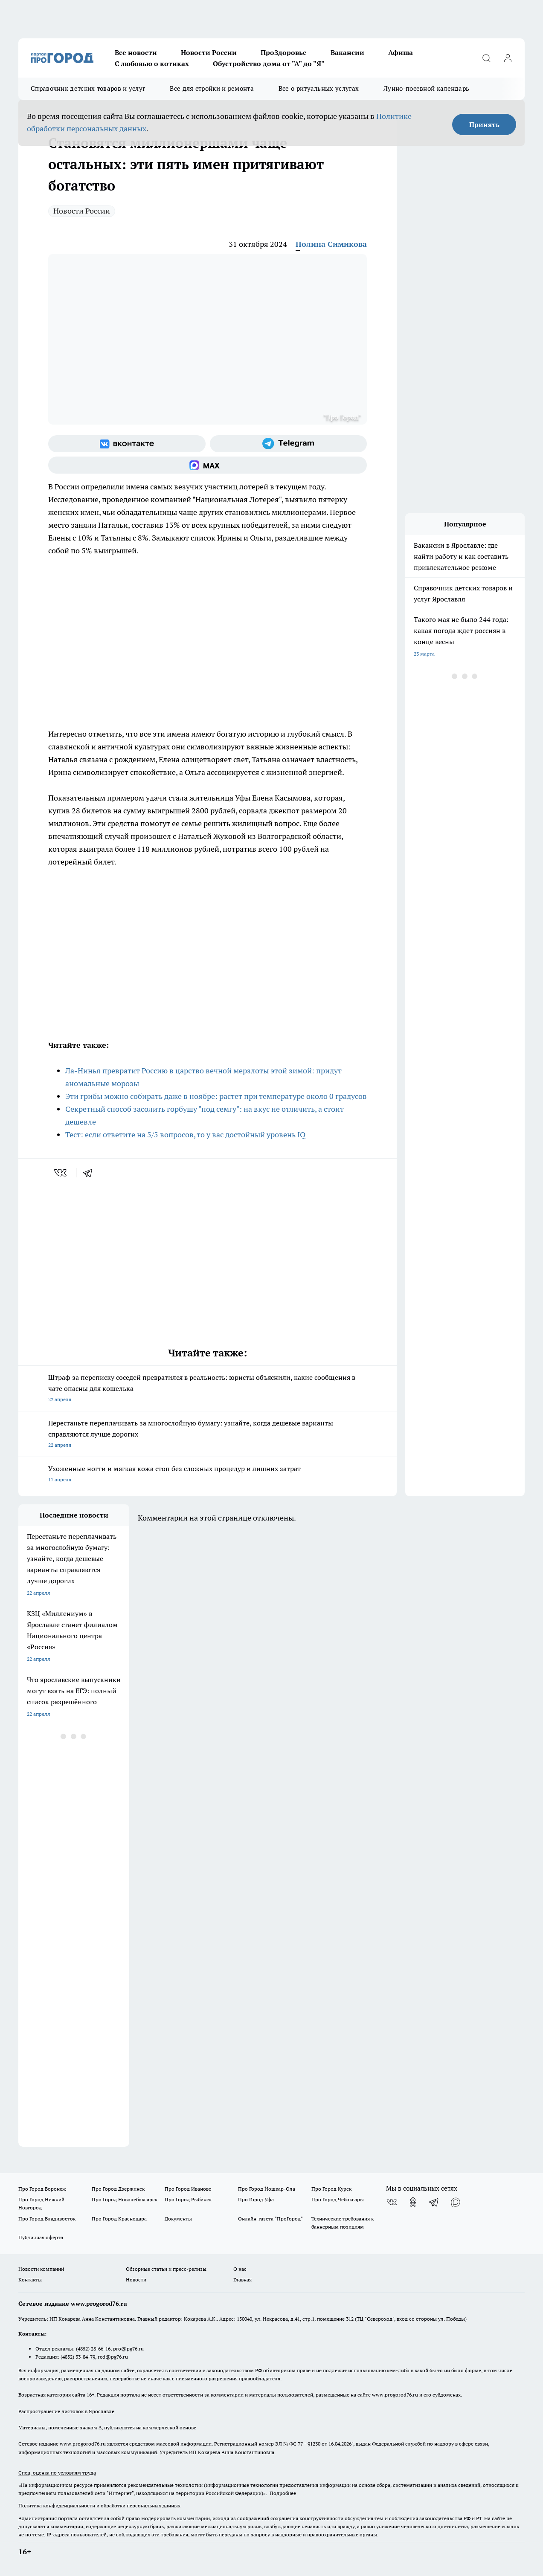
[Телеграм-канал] (288, 443)
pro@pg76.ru (128, 2348)
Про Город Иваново (188, 2189)
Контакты (30, 2279)
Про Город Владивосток (46, 2218)
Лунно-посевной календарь (426, 88)
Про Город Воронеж (42, 2189)
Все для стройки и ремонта (212, 88)
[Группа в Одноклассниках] (413, 2202)
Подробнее (283, 2493)
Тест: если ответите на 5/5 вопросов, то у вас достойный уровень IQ (185, 1134)
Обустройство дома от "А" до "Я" (269, 63)
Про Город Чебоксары (337, 2199)
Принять (484, 124)
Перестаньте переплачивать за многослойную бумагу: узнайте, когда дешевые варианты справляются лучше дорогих (207, 1435)
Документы (178, 2218)
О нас (240, 2269)
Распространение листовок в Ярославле (66, 2411)
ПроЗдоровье (284, 52)
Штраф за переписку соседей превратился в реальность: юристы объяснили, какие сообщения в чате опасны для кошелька (207, 1389)
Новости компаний (41, 2269)
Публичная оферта (40, 2237)
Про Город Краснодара (119, 2218)
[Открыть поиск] (486, 57)
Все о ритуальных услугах (319, 88)
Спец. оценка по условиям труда (57, 2472)
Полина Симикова (331, 244)
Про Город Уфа (256, 2199)
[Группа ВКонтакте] (127, 443)
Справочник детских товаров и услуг (88, 88)
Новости (136, 2279)
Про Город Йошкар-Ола (266, 2189)
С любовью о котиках (152, 63)
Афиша (400, 52)
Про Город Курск (331, 2189)
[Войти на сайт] (507, 57)
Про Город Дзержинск (118, 2189)
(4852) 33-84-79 (78, 2356)
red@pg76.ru (113, 2356)
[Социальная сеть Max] (207, 465)
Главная (242, 2279)
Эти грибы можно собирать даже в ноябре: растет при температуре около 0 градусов (216, 1096)
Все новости (136, 52)
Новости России (209, 52)
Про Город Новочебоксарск (124, 2199)
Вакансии (347, 52)
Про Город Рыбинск (188, 2199)
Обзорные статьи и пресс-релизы (166, 2269)
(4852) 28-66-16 (93, 2348)
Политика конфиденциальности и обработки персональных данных (99, 2505)
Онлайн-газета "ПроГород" (270, 2218)
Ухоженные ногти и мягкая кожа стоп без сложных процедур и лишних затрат (207, 1474)
